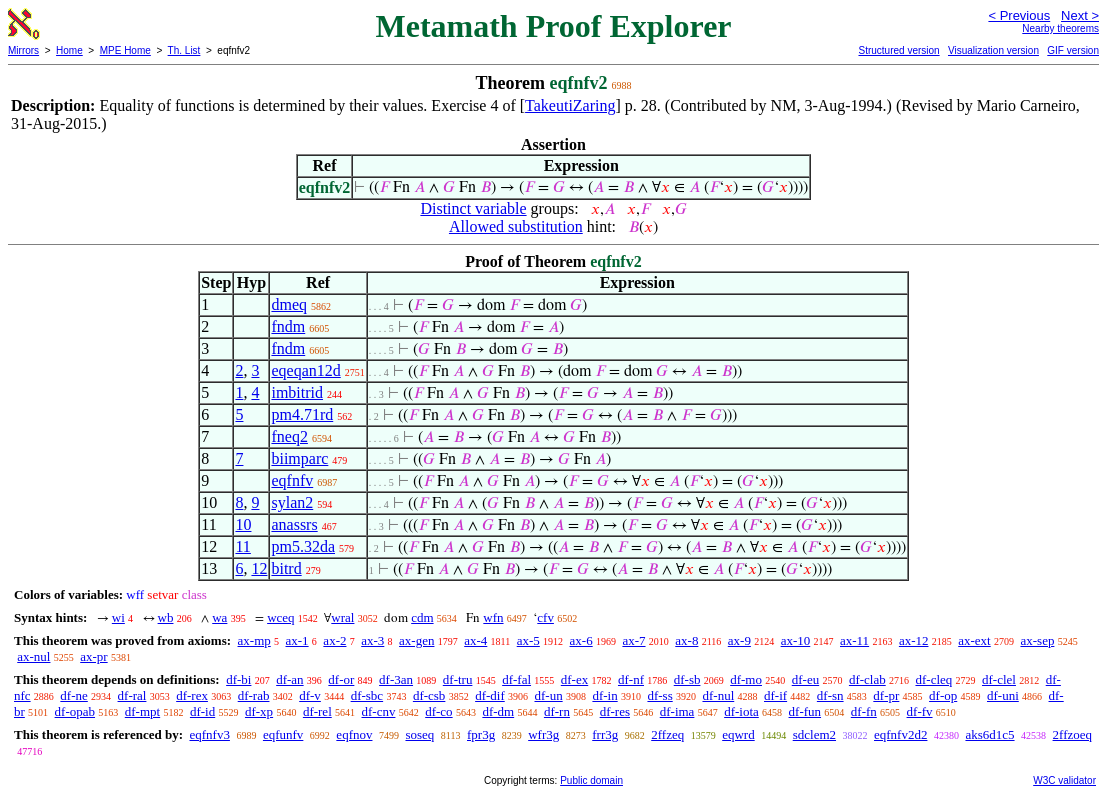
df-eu (805, 679)
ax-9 (739, 640)
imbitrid (297, 392)
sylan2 (292, 502)
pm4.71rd (302, 414)
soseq (419, 734)
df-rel (317, 711)
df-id (202, 711)
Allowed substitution (516, 226)
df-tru (458, 679)
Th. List (184, 50)
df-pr (886, 695)
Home (69, 50)
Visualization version (993, 50)
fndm (288, 326)
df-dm (498, 711)
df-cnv (379, 711)
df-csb (429, 695)
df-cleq (933, 679)
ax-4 (475, 640)
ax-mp (254, 640)
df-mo (746, 679)
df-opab (75, 711)
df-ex (574, 679)
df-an (289, 679)
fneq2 (289, 436)
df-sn (830, 695)
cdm (422, 617)
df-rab (254, 695)
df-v (310, 695)
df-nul (718, 695)
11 (242, 546)
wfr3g (543, 734)
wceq (280, 617)
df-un (548, 695)
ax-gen (416, 640)
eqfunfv (283, 734)
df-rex (192, 695)
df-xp (259, 711)
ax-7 (633, 640)
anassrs (294, 524)
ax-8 (686, 640)
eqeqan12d (305, 370)
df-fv (920, 711)
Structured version (898, 50)
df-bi (238, 679)
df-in (604, 695)
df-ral (132, 695)
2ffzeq (667, 734)
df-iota (741, 711)
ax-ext (974, 640)
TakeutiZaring (570, 105)
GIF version (1073, 50)
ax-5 (528, 640)
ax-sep (1037, 640)
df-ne (73, 695)
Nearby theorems (1060, 28)
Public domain (591, 780)
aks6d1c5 (989, 734)
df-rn (557, 711)
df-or (341, 679)
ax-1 (297, 640)
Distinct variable (473, 208)
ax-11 (854, 640)
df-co (438, 711)
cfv (545, 617)
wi (118, 617)
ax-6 (581, 640)
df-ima (677, 711)
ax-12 (914, 640)
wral (342, 617)
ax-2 (334, 640)
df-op (943, 695)
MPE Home (125, 50)
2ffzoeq (1072, 734)
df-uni (1003, 695)
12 (259, 568)
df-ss (659, 695)
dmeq (289, 304)
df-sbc (367, 695)
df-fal (516, 679)
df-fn (864, 711)
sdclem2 (814, 734)
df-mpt (142, 711)
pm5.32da (303, 546)
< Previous (1019, 15)
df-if (775, 695)
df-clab (867, 679)
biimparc (299, 458)
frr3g (605, 734)
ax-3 (372, 640)
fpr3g (481, 734)
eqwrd (738, 734)
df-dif (490, 695)
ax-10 (796, 640)
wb (166, 617)
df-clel (999, 679)
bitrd (286, 568)
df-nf (631, 679)
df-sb (687, 679)
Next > (1080, 15)
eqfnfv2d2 (900, 734)
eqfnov (354, 734)
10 (243, 524)
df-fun (805, 711)
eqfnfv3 (209, 734)
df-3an (396, 679)
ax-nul (33, 656)
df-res (615, 711)
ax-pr (93, 656)
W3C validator (1064, 780)
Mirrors (23, 50)
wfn (493, 617)
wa (219, 617)
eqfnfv (292, 480)
